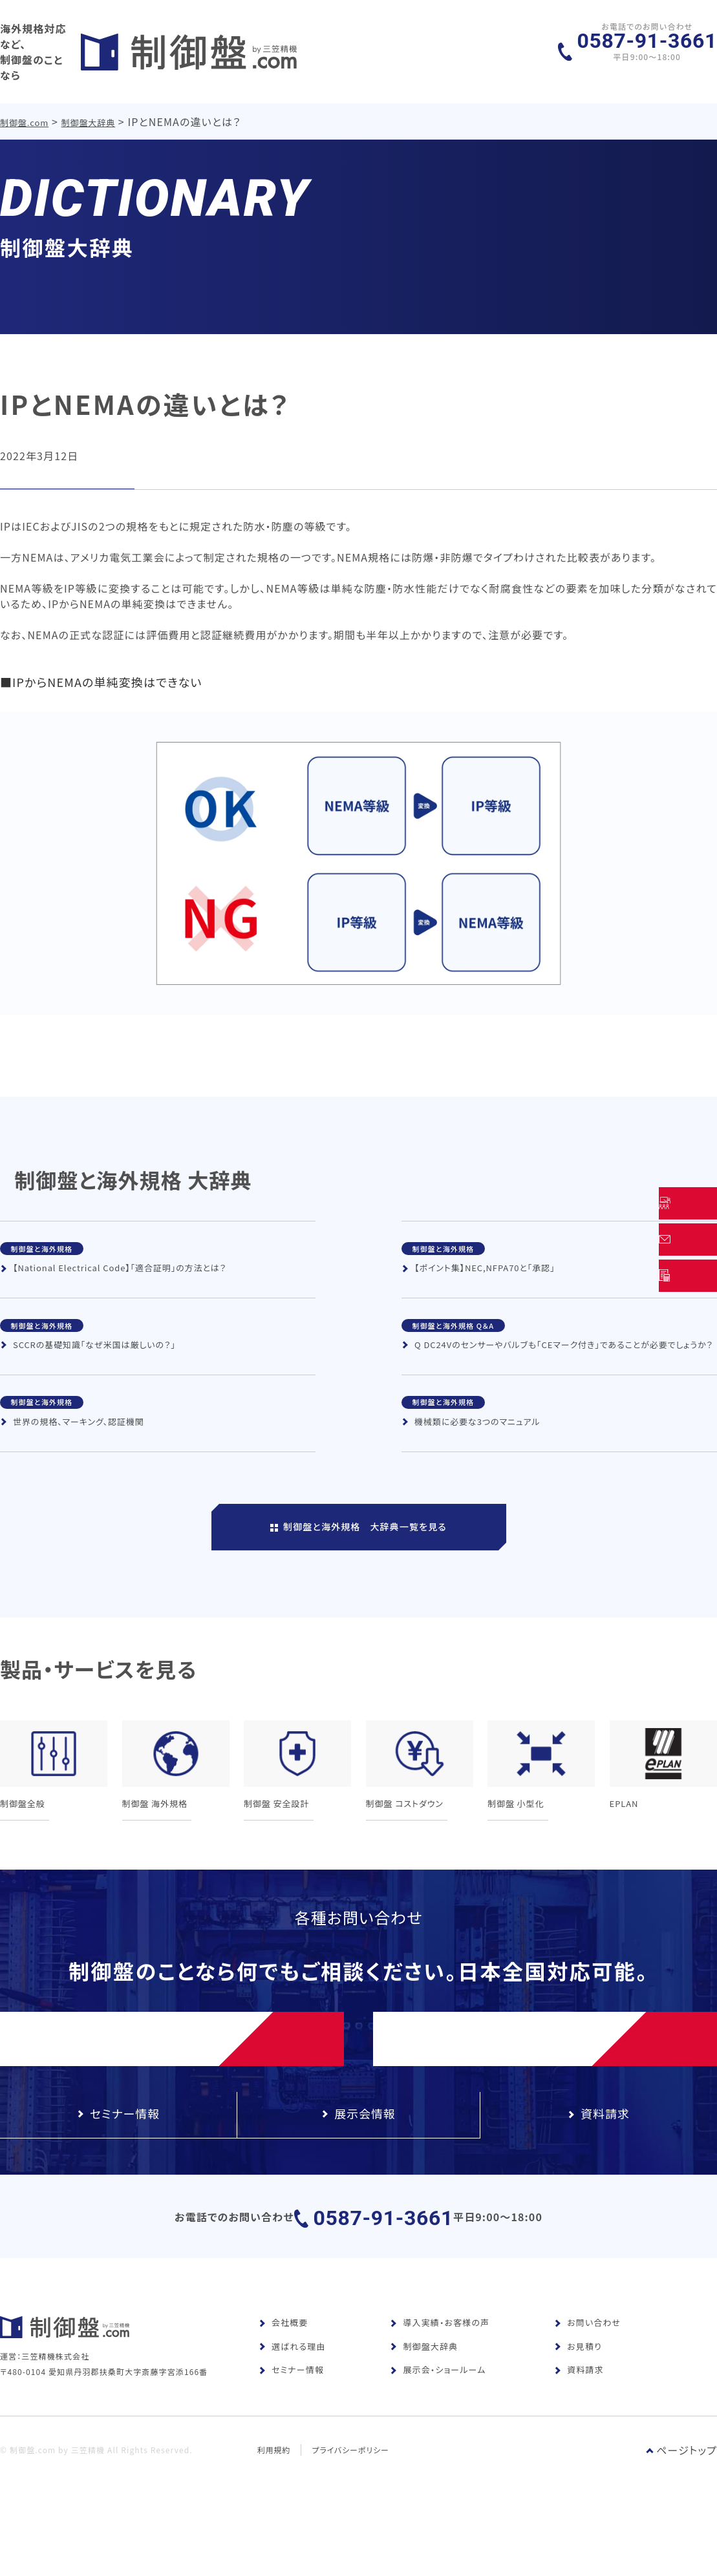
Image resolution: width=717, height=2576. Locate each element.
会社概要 (283, 2359)
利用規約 (274, 2507)
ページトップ (681, 2507)
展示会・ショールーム (438, 2406)
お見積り (578, 2383)
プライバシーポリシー (351, 2507)
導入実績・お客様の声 (439, 2359)
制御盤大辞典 (89, 109)
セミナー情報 (291, 2406)
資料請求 (578, 2406)
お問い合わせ (587, 2359)
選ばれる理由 (292, 2383)
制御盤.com (25, 109)
